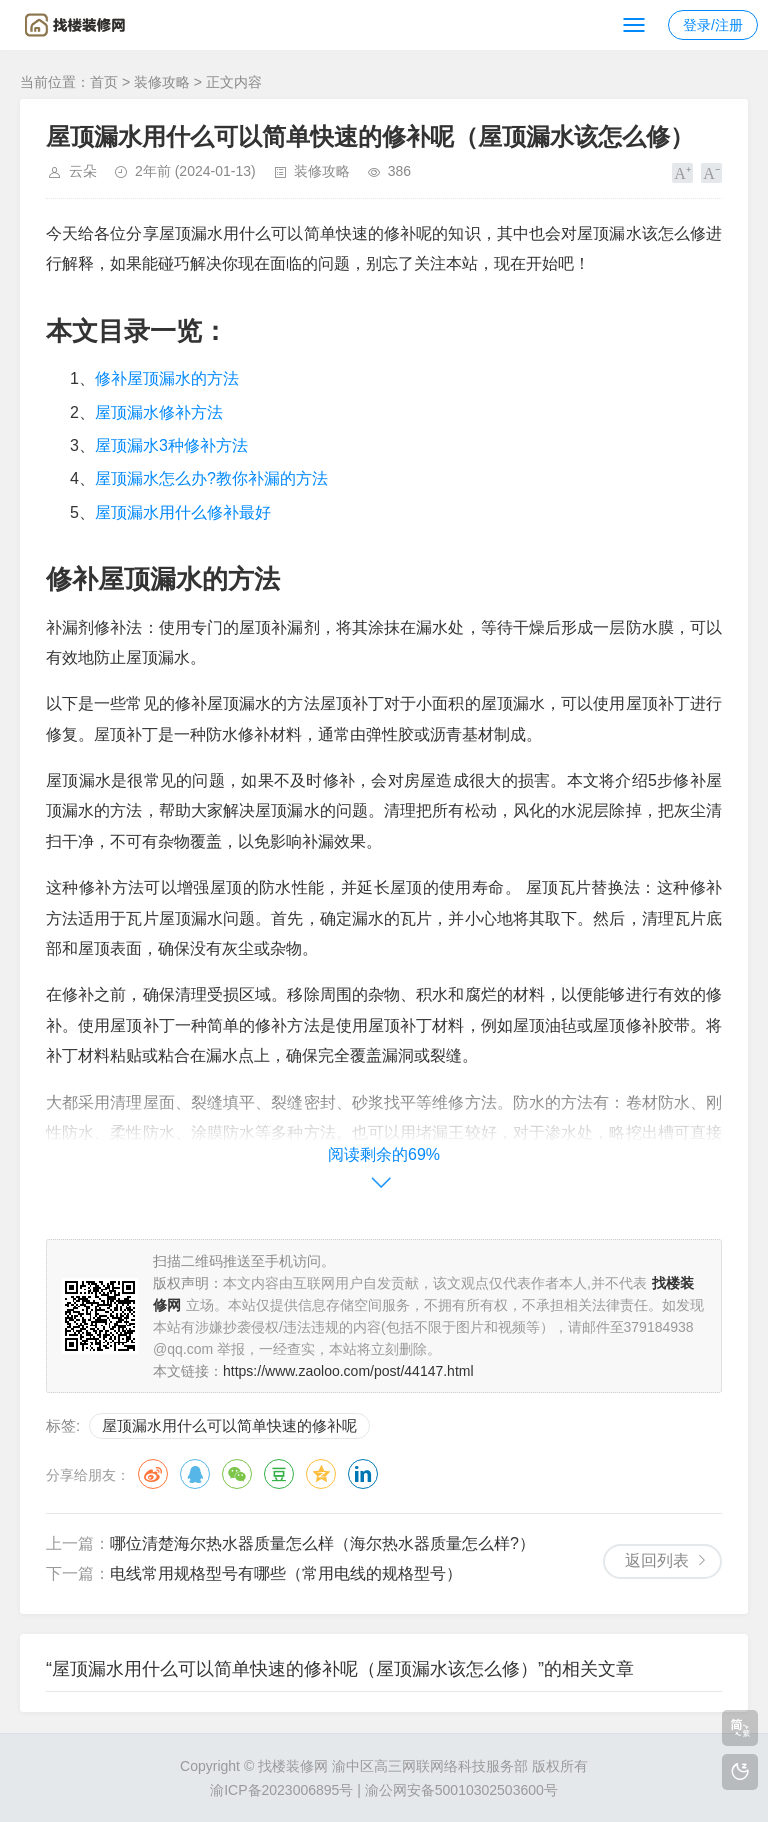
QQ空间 (321, 1474)
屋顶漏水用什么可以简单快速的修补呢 (229, 1425)
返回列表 (657, 1560)
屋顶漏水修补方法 (159, 412)
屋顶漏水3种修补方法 (171, 445)
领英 (363, 1474)
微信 (237, 1474)
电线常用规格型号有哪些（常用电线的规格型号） (286, 1573)
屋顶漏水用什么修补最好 (183, 512)
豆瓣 (279, 1474)
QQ (195, 1474)
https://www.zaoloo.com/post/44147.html (348, 1371)
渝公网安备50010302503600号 (461, 1790)
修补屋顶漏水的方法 (167, 378)
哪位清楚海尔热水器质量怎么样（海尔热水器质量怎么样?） (322, 1543)
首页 (104, 82)
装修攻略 (162, 82)
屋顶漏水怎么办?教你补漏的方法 (211, 478)
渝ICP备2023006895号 (281, 1790)
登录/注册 (713, 25)
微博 (153, 1474)
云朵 (83, 171)
